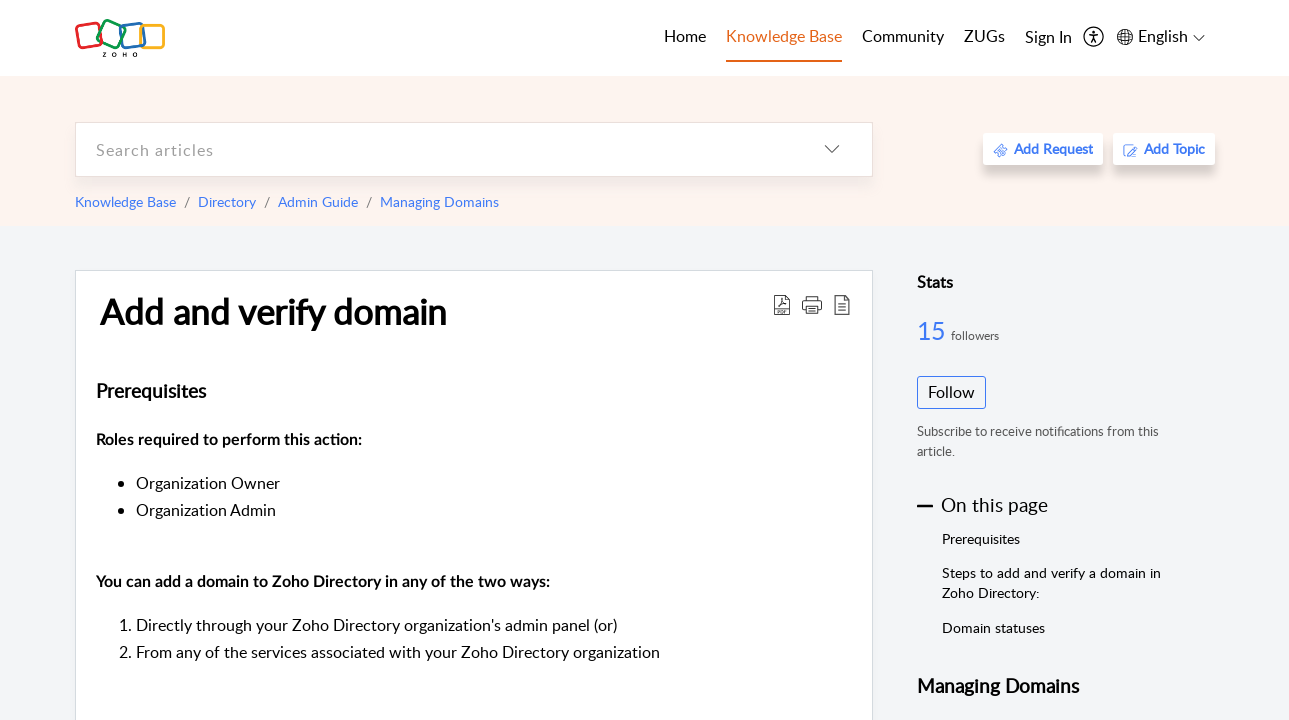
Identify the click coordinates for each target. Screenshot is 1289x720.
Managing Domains (439, 201)
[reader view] (842, 304)
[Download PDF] (782, 304)
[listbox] (832, 149)
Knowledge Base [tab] (784, 36)
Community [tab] (903, 36)
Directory (227, 201)
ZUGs (984, 36)
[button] (812, 304)
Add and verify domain (273, 311)
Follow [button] (951, 392)
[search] (434, 149)
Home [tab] (685, 36)
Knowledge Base (125, 201)
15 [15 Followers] (934, 330)
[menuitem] (1048, 38)
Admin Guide (318, 201)
